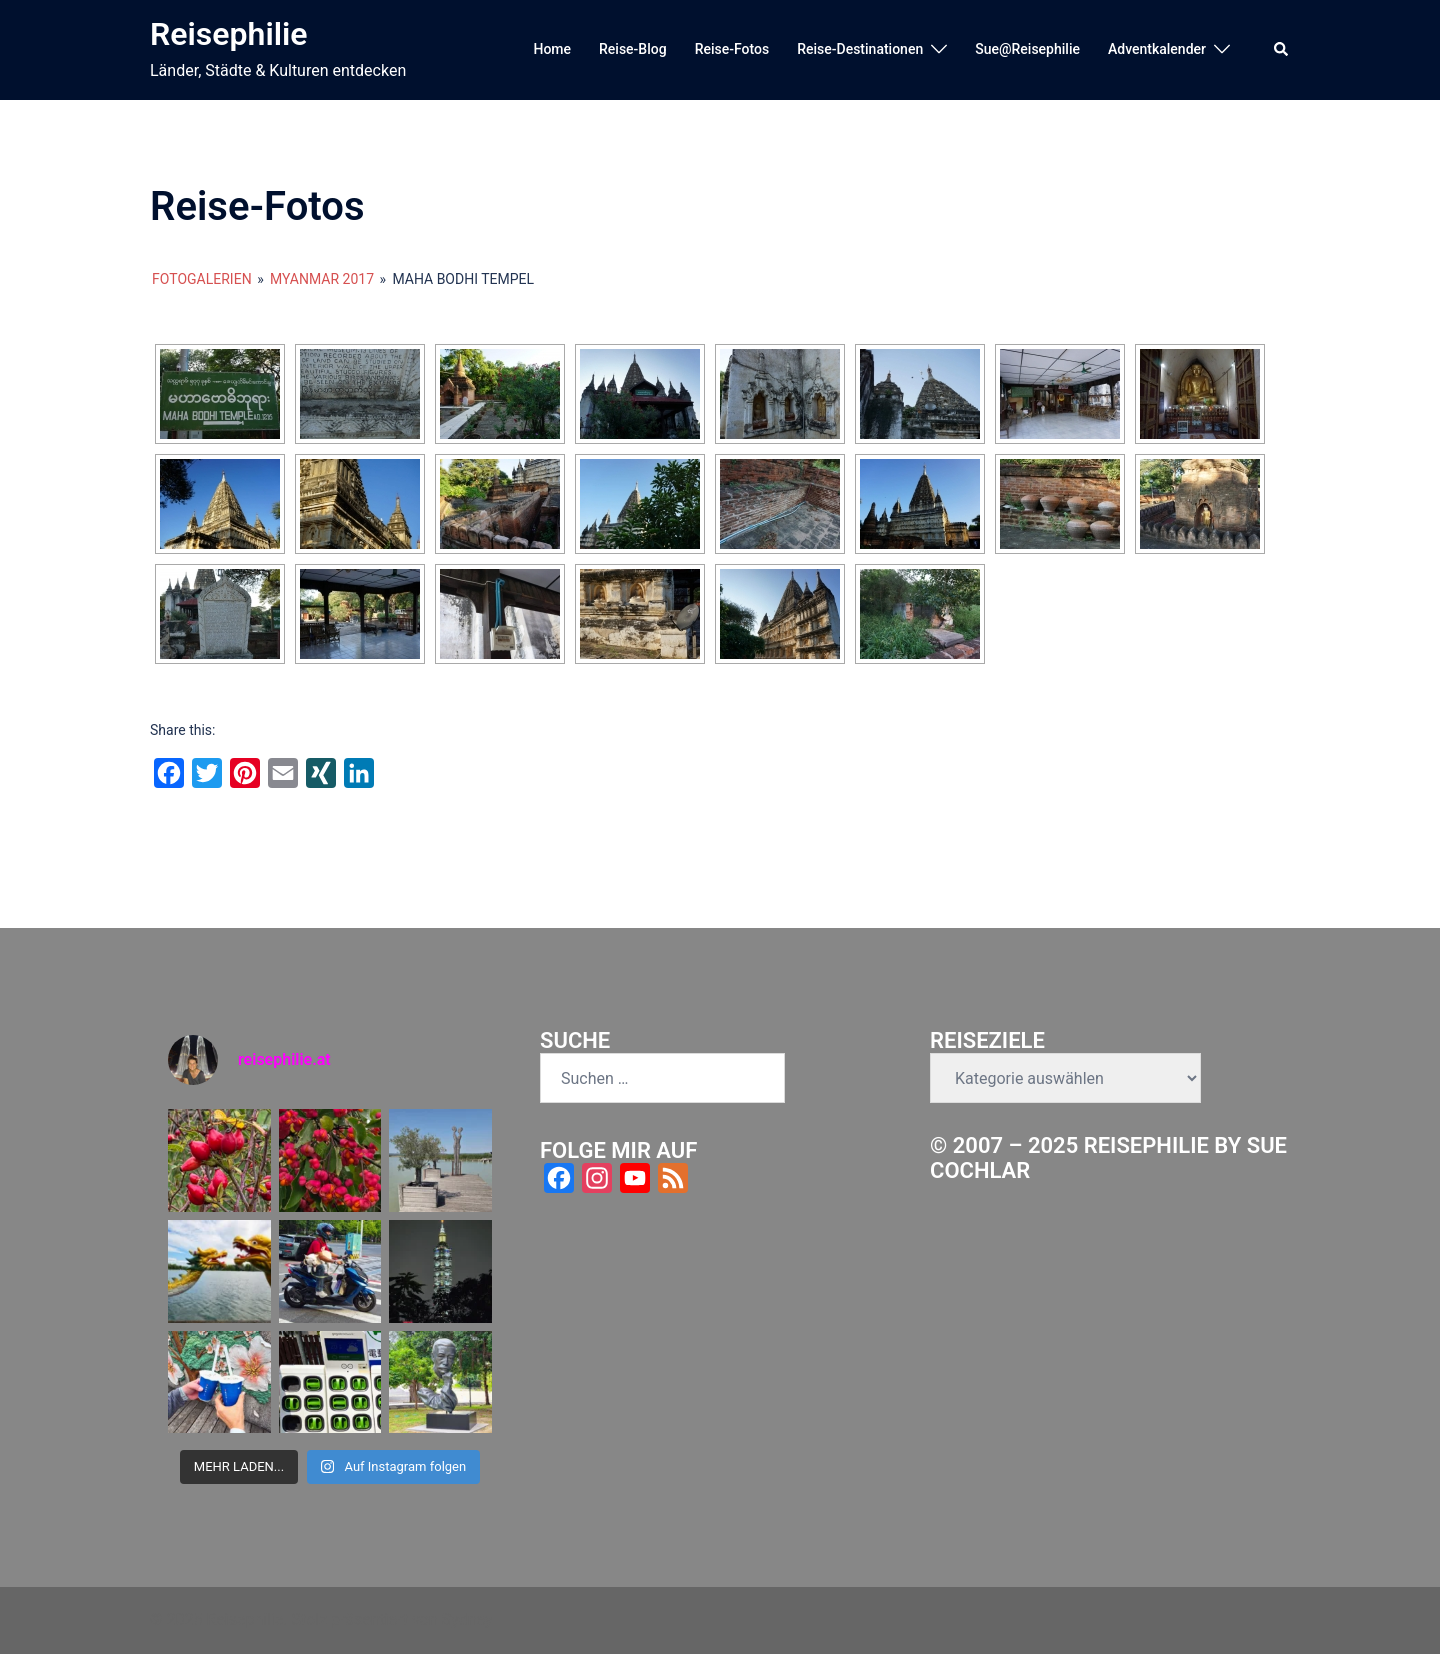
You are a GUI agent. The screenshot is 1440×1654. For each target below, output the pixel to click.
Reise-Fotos (732, 49)
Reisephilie (229, 34)
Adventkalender (1157, 49)
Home (552, 49)
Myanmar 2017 (322, 279)
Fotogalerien (202, 279)
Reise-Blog (633, 49)
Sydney (467, 1619)
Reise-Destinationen (860, 49)
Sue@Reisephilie (1027, 49)
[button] (1282, 50)
